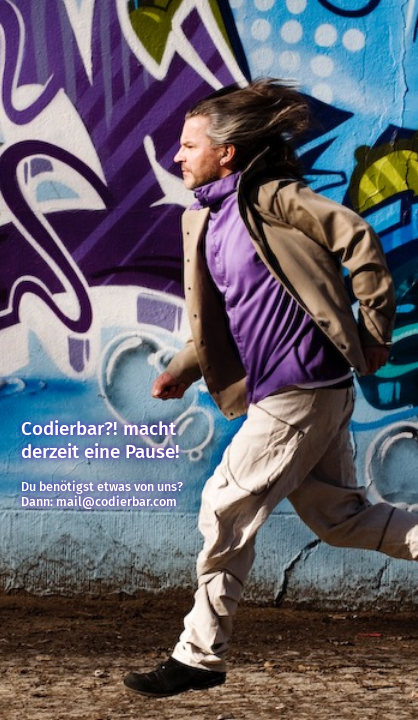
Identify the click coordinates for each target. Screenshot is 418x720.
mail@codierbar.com (116, 501)
